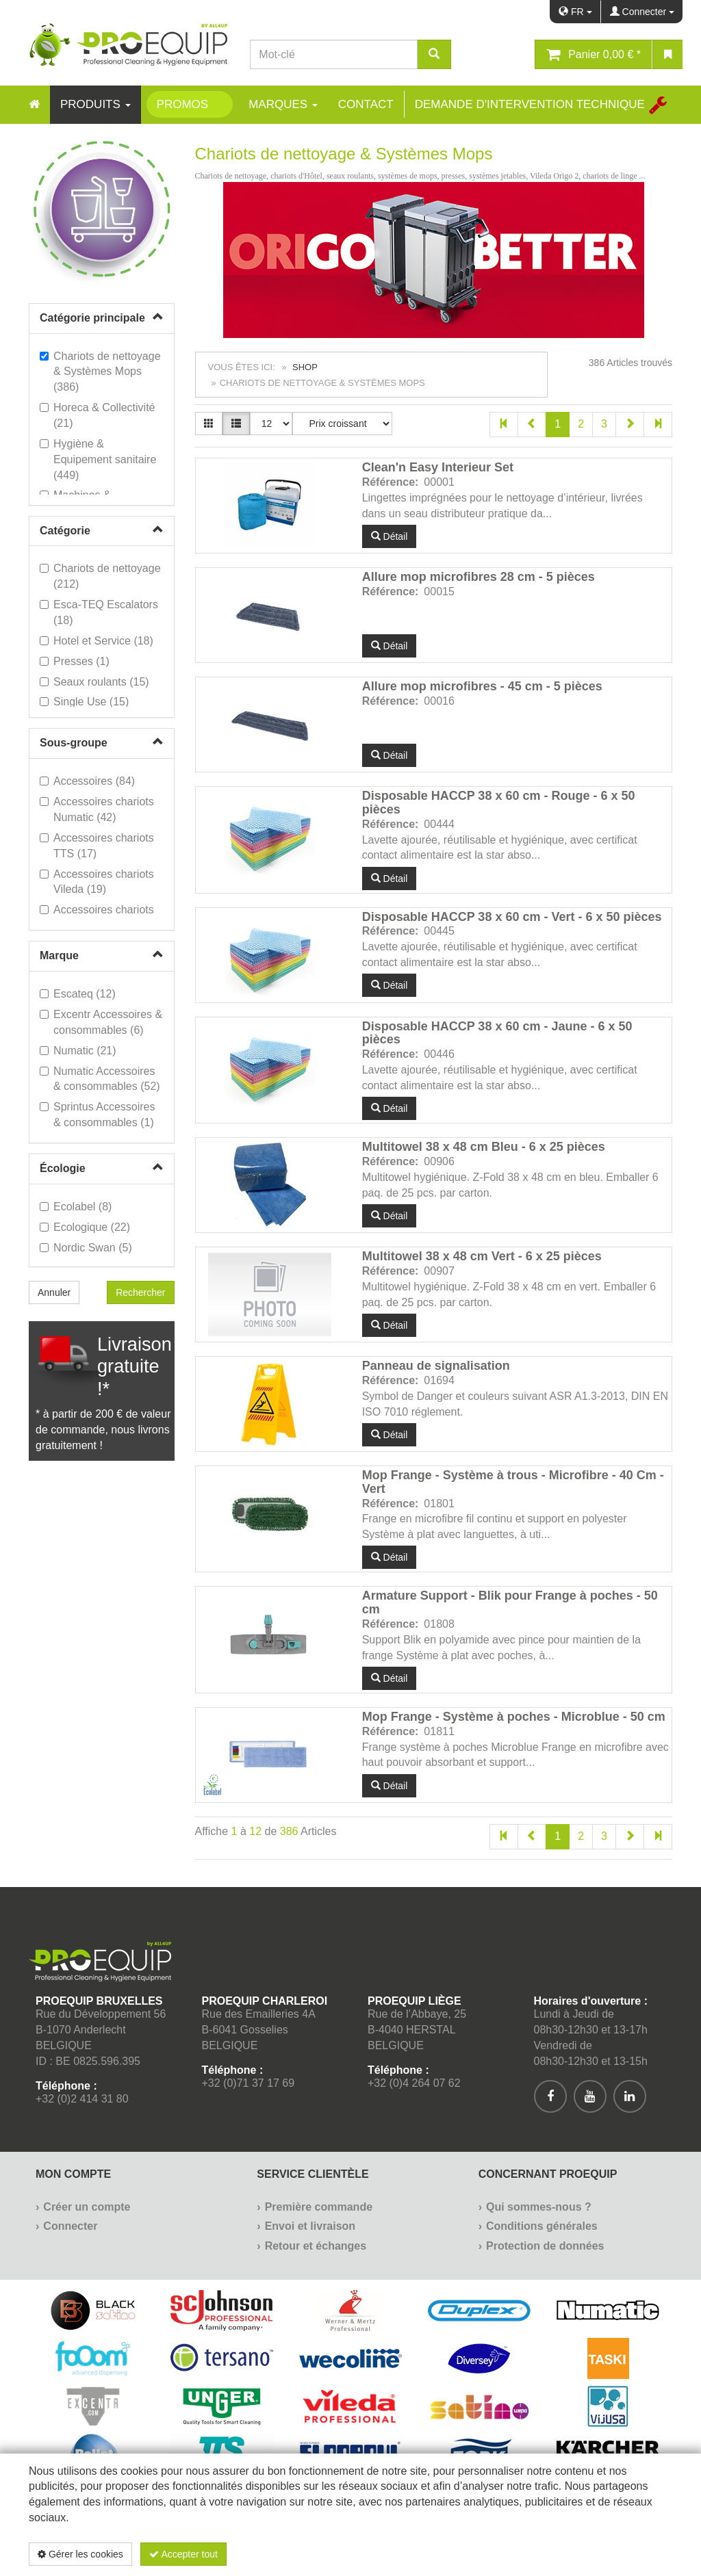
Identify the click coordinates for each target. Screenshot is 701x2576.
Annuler (54, 1292)
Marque (59, 955)
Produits (95, 104)
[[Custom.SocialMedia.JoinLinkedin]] (629, 2096)
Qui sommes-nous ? (538, 2207)
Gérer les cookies (80, 2554)
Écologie (63, 1168)
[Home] (34, 105)
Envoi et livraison (310, 2226)
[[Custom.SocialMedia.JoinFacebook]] (550, 2096)
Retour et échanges (315, 2246)
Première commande (318, 2207)
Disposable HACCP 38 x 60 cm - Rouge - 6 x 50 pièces (498, 802)
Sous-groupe (73, 743)
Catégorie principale (92, 318)
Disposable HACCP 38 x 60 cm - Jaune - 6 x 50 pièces (497, 1033)
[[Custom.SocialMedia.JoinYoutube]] (590, 2096)
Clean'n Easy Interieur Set (437, 467)
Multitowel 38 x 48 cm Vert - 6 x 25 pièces (482, 1256)
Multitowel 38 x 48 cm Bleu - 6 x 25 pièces (483, 1147)
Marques (283, 104)
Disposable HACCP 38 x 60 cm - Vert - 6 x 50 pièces (512, 917)
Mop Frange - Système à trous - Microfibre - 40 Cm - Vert (513, 1482)
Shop (305, 367)
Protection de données (545, 2246)
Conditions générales (542, 2226)
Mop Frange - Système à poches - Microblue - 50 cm (513, 1716)
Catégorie (65, 530)
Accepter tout (183, 2554)
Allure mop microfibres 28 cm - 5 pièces (478, 577)
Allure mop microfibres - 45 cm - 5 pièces (482, 686)
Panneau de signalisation (436, 1365)
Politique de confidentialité (591, 2554)
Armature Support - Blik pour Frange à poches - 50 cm (510, 1602)
